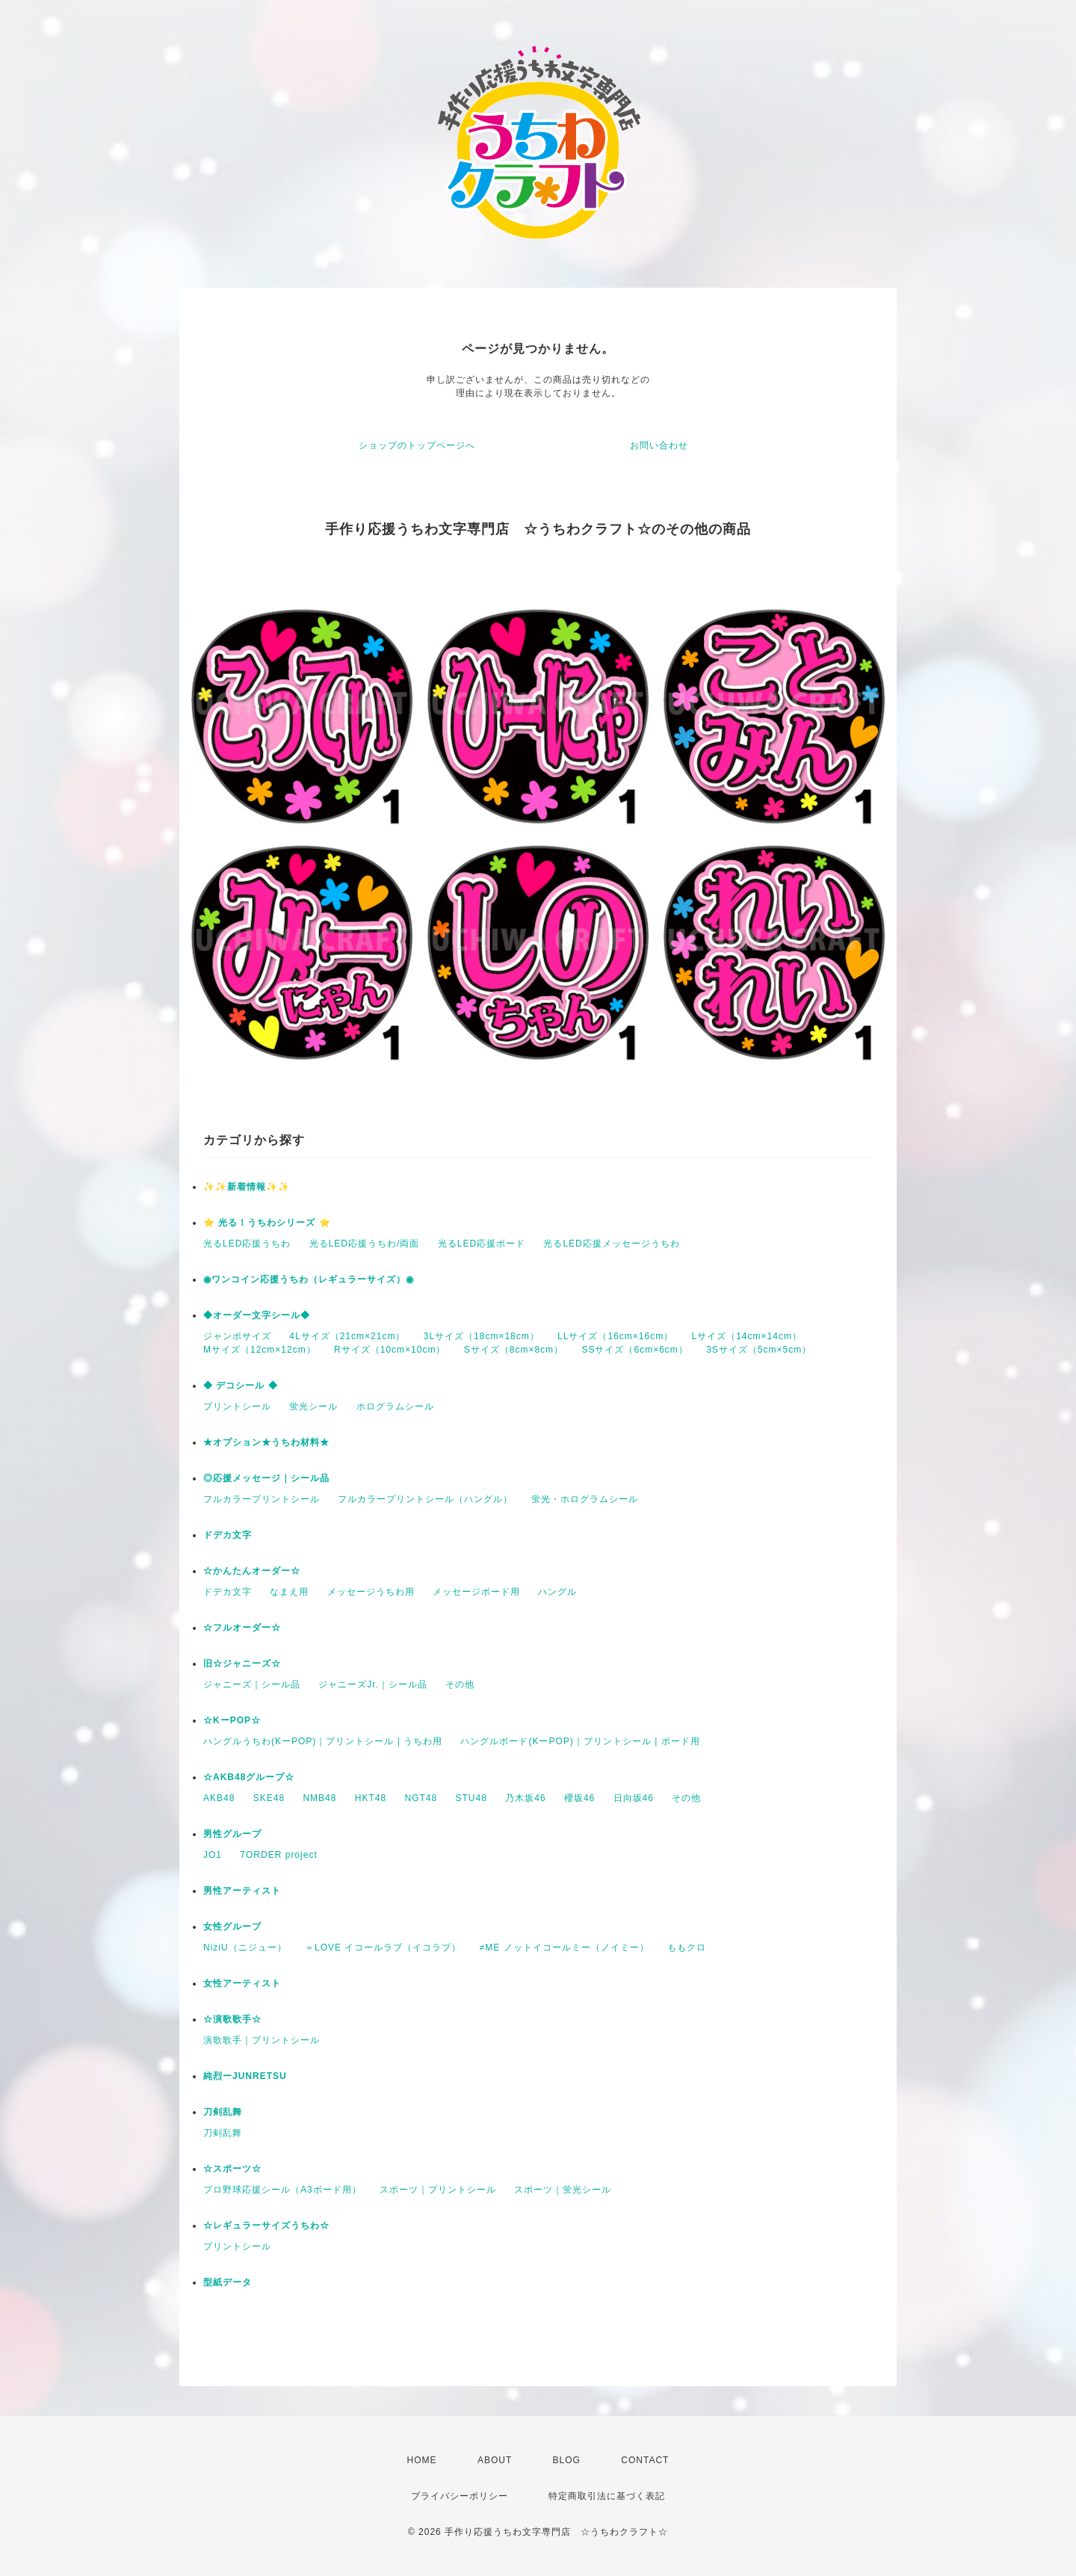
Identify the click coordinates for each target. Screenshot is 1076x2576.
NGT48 (420, 1798)
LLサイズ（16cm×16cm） (615, 1336)
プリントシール (237, 1406)
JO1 (212, 1855)
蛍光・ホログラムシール (584, 1499)
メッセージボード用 (476, 1592)
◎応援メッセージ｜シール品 (266, 1478)
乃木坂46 (525, 1798)
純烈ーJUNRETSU (245, 2076)
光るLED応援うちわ (247, 1243)
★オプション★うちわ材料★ (266, 1442)
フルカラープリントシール (261, 1499)
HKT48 (370, 1798)
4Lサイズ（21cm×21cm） (347, 1336)
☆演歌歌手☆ (232, 2019)
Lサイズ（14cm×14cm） (747, 1336)
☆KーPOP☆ (232, 1720)
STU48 (471, 1798)
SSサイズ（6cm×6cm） (634, 1349)
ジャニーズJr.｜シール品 (372, 1684)
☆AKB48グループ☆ (248, 1777)
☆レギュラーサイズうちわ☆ (266, 2225)
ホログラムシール (395, 1406)
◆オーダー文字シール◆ (256, 1315)
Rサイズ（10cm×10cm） (389, 1349)
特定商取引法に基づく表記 (606, 2496)
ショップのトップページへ (417, 445)
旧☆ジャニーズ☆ (242, 1663)
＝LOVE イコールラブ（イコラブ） (383, 1947)
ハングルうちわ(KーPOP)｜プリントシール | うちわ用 (322, 1741)
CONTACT (645, 2460)
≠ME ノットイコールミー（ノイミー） (564, 1947)
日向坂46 (633, 1798)
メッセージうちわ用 (371, 1592)
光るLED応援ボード (481, 1243)
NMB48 (319, 1798)
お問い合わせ (659, 445)
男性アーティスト (242, 1890)
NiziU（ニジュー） (245, 1947)
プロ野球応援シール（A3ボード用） (282, 2189)
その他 (459, 1684)
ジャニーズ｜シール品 (251, 1684)
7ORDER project (278, 1855)
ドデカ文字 (227, 1535)
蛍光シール (313, 1406)
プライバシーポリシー (459, 2496)
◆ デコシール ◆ (240, 1385)
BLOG (567, 2460)
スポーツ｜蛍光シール (562, 2189)
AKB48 (219, 1798)
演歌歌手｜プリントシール (261, 2040)
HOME (422, 2460)
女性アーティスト (242, 1983)
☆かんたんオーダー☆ (251, 1571)
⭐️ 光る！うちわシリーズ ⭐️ (267, 1222)
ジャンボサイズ (237, 1336)
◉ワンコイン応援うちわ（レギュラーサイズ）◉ (308, 1279)
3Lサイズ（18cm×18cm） (481, 1336)
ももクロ (686, 1947)
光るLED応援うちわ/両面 (364, 1243)
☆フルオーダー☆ (242, 1627)
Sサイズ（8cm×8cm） (513, 1349)
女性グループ (232, 1926)
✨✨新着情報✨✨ (246, 1187)
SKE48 (269, 1798)
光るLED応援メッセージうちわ (611, 1243)
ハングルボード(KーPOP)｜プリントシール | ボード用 (579, 1741)
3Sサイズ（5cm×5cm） (758, 1349)
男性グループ (232, 1834)
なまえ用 (289, 1592)
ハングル (557, 1592)
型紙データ (227, 2282)
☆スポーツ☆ (232, 2168)
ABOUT (494, 2460)
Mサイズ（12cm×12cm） (259, 1349)
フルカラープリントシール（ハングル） (425, 1499)
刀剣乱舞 (222, 2112)
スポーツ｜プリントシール (438, 2189)
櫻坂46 (579, 1798)
